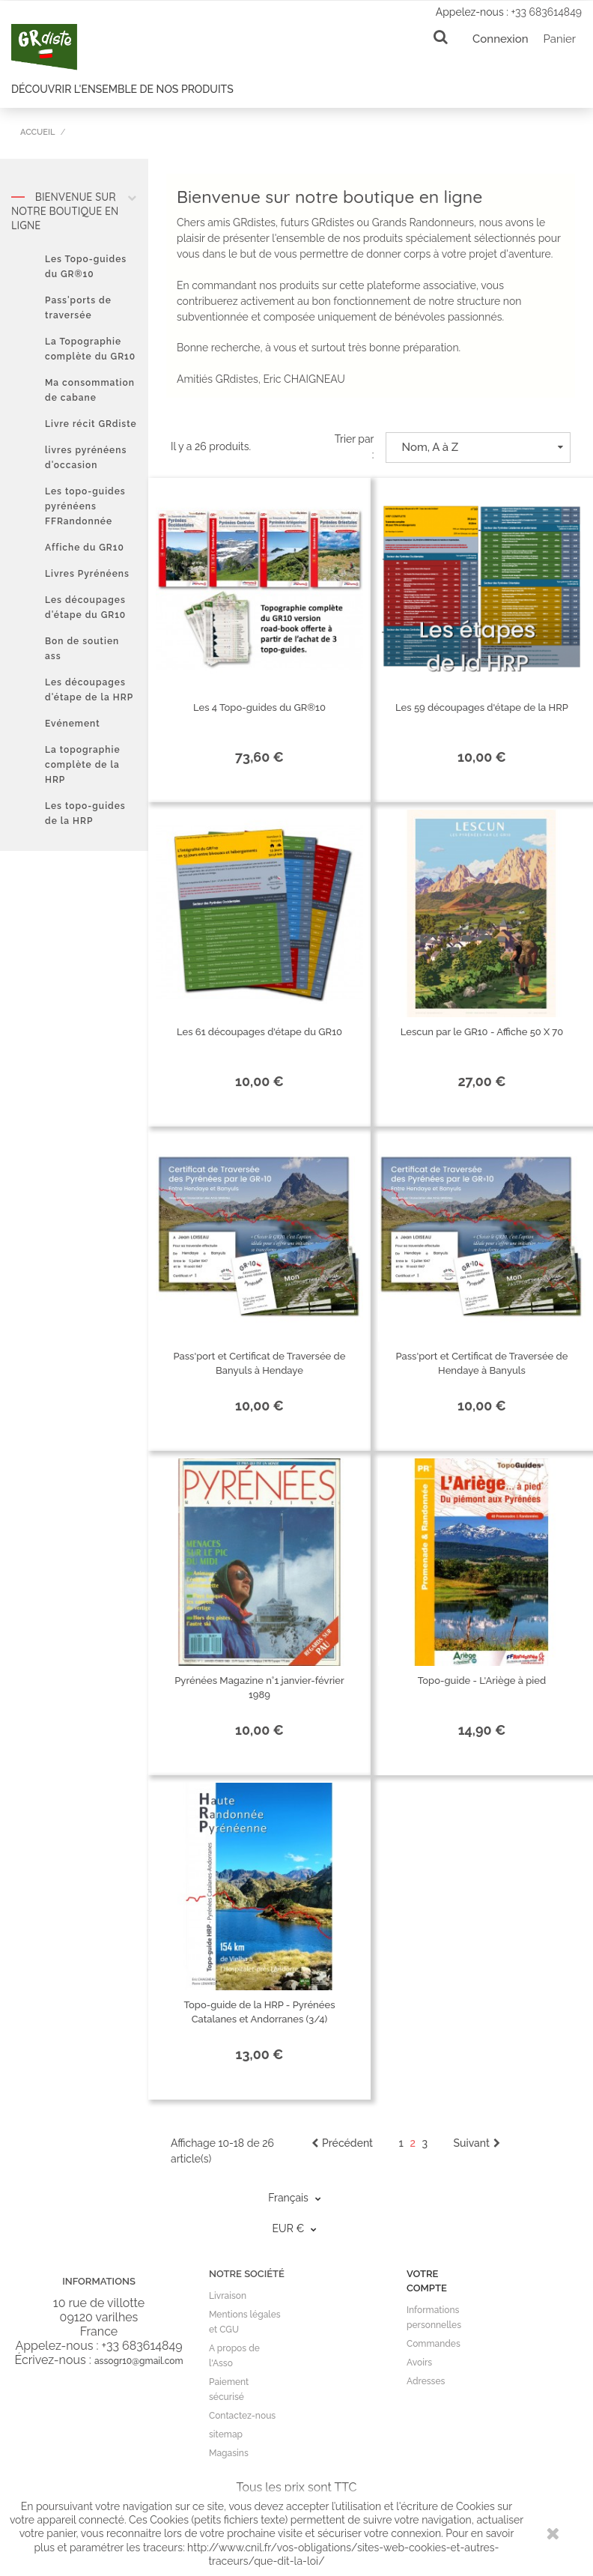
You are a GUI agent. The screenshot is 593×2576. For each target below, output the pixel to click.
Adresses (426, 2381)
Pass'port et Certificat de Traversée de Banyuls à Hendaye (260, 1363)
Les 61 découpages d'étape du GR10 (259, 1031)
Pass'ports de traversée (78, 308)
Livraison (227, 2296)
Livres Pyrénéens (87, 574)
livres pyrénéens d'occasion (86, 457)
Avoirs (419, 2362)
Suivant (477, 2143)
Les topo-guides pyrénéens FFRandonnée (85, 506)
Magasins (229, 2453)
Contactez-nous (242, 2415)
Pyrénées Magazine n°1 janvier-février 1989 (259, 1687)
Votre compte (427, 2281)
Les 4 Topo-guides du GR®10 (259, 707)
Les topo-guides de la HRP (85, 813)
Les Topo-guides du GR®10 (86, 266)
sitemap (226, 2434)
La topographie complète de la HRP (83, 765)
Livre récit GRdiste (91, 424)
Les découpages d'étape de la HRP (89, 690)
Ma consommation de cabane (90, 390)
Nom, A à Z (482, 447)
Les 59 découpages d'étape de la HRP (481, 707)
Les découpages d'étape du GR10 (85, 607)
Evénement (72, 723)
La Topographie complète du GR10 (90, 349)
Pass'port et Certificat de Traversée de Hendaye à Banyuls (482, 1363)
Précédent (342, 2143)
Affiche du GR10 (84, 547)
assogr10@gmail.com (138, 2361)
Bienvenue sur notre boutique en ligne (74, 211)
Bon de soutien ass (82, 648)
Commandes (433, 2344)
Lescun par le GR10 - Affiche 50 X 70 (482, 1031)
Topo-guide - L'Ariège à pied (482, 1680)
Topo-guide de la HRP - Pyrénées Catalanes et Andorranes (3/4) (259, 2012)
